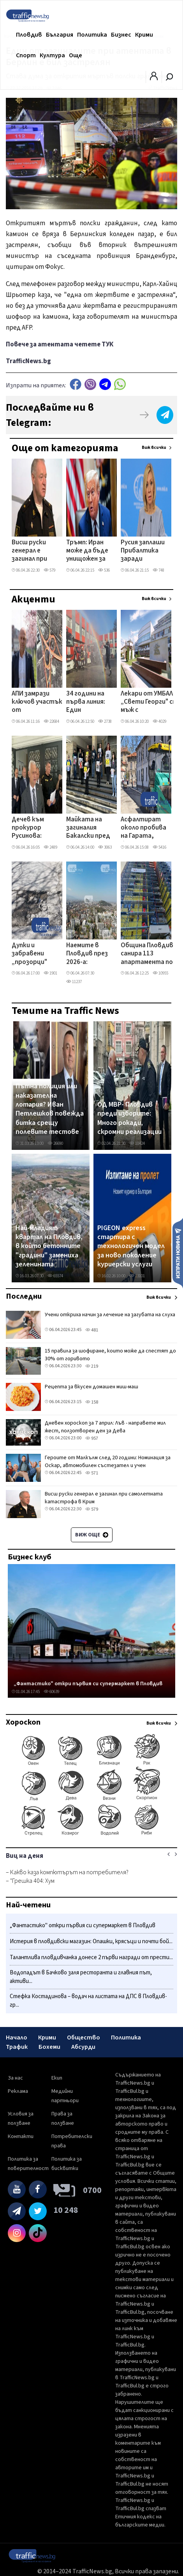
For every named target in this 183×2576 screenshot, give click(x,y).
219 (91, 1366)
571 (91, 1473)
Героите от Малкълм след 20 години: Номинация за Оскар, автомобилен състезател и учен (108, 1461)
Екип (56, 2078)
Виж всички (154, 447)
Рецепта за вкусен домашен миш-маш (91, 1387)
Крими (144, 34)
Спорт (26, 55)
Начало (16, 2037)
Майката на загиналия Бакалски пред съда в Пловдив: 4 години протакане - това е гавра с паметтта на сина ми (88, 828)
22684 (51, 721)
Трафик (17, 2047)
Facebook (75, 384)
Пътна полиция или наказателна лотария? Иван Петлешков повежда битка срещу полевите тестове (50, 1109)
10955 (160, 973)
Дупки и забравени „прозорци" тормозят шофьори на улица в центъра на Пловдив (30, 954)
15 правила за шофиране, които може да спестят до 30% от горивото (110, 1355)
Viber (90, 384)
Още (75, 55)
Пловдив (29, 34)
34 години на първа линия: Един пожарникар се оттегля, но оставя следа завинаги (88, 702)
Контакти (20, 2136)
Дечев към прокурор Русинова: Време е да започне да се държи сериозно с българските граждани (32, 828)
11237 (74, 982)
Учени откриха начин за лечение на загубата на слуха (110, 1315)
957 (91, 1438)
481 (91, 1330)
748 (158, 570)
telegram (105, 384)
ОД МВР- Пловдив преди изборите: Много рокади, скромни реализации (129, 1118)
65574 (55, 1276)
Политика (92, 34)
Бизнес (121, 34)
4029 (159, 721)
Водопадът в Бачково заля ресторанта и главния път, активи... (81, 1977)
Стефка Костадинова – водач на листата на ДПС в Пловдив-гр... (88, 2000)
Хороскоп (23, 1722)
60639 (51, 1692)
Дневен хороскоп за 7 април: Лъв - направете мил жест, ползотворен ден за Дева (105, 1427)
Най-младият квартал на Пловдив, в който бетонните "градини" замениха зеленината (49, 1246)
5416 (159, 847)
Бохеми (49, 2047)
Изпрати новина (177, 1252)
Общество (83, 2037)
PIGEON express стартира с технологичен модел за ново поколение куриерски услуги (131, 1246)
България (59, 34)
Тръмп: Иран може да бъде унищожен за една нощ (87, 551)
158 (91, 1402)
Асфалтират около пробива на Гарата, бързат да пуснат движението (143, 828)
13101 (137, 1276)
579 (49, 570)
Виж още (91, 1535)
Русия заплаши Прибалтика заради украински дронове (143, 551)
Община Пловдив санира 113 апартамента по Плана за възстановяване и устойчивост (147, 954)
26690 (55, 1143)
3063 (105, 847)
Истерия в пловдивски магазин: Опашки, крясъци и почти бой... (91, 1941)
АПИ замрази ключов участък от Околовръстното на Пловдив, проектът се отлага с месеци (40, 702)
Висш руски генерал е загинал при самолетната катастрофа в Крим (35, 551)
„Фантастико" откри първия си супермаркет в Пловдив (88, 1684)
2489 (50, 847)
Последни (24, 1296)
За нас (15, 2078)
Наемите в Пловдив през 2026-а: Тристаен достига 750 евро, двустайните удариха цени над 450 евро (87, 954)
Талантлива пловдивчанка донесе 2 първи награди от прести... (91, 1957)
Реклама (18, 2091)
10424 (137, 1143)
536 (104, 570)
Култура (52, 55)
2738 (105, 721)
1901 (50, 973)
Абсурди (83, 2047)
